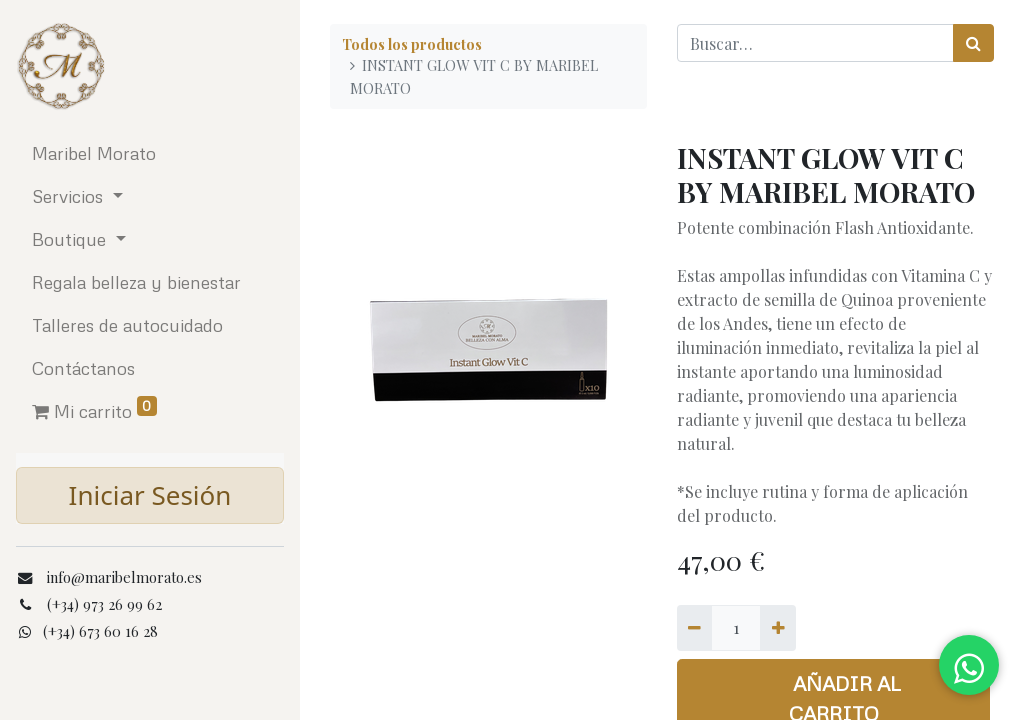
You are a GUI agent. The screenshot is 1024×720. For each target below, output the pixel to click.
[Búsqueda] (973, 43)
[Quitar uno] (694, 628)
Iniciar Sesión (150, 495)
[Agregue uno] (777, 628)
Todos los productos (412, 44)
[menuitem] (150, 153)
